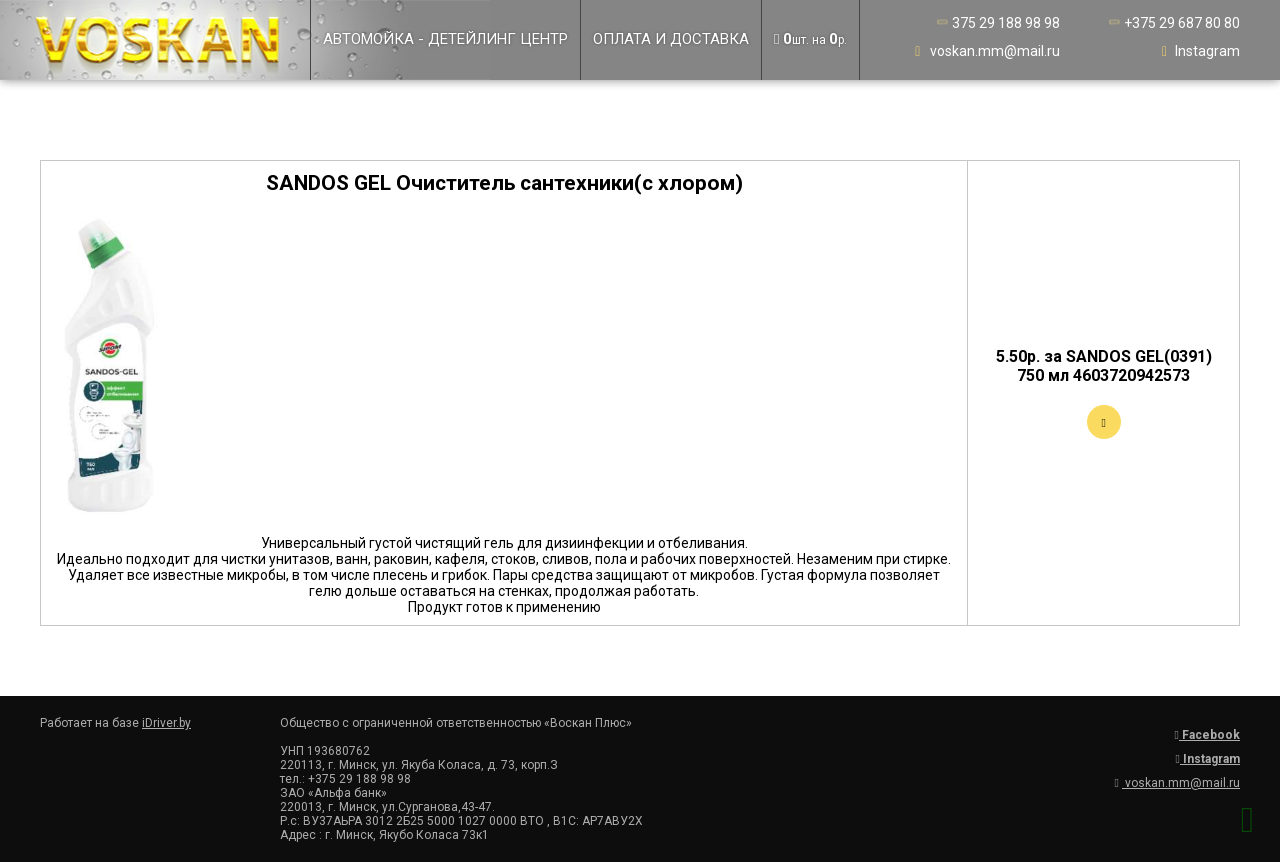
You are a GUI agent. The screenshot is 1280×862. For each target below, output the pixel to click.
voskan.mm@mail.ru (986, 51)
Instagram (1198, 51)
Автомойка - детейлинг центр (445, 39)
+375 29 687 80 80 (1173, 23)
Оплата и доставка (671, 39)
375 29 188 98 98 (997, 23)
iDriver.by (166, 723)
